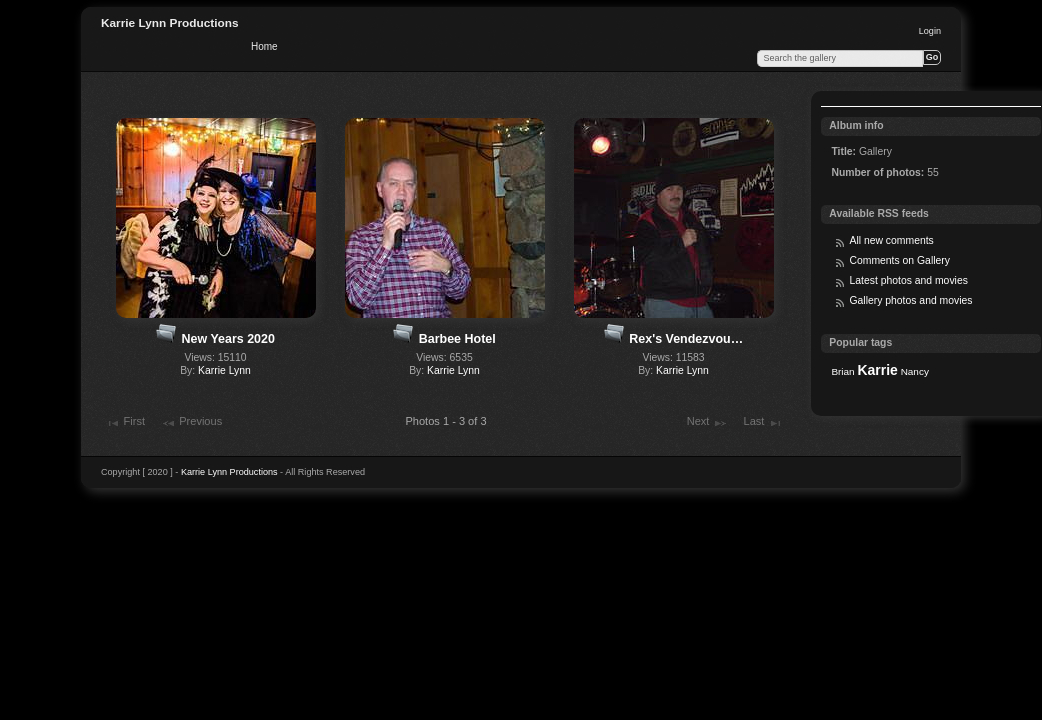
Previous (191, 423)
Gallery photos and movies (910, 300)
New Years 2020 (228, 339)
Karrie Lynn (224, 370)
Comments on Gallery (899, 260)
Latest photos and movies (908, 280)
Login (930, 31)
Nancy (915, 371)
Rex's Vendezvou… (686, 339)
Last (763, 423)
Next (707, 423)
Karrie (877, 370)
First (125, 423)
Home (264, 46)
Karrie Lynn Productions (170, 23)
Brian (842, 371)
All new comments (891, 240)
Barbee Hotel (457, 339)
